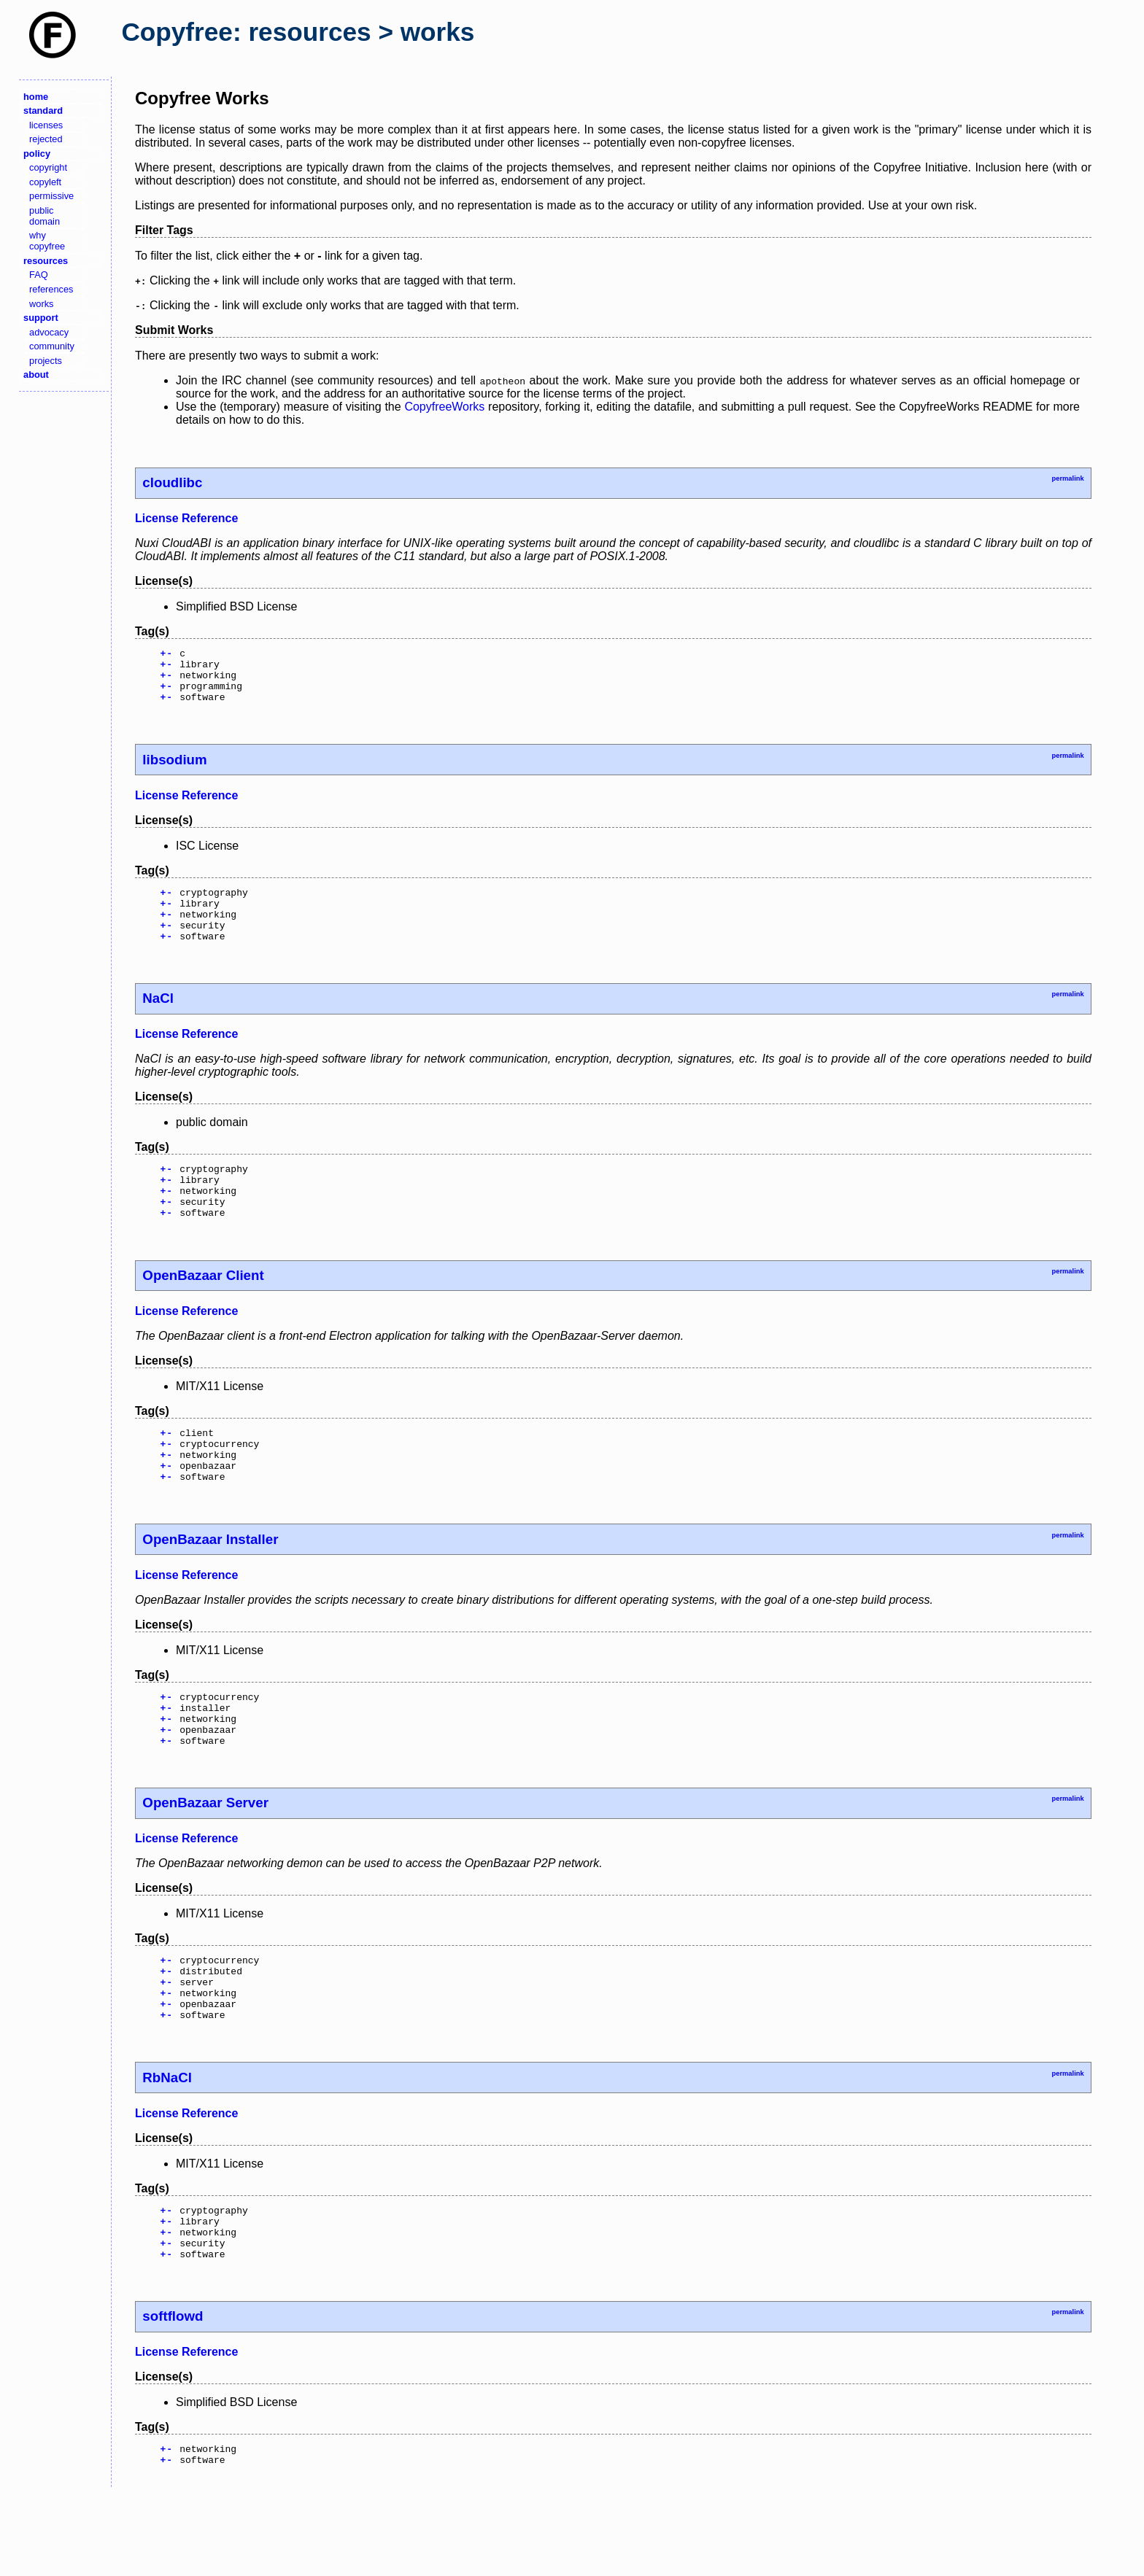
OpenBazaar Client (202, 1308)
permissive (51, 195)
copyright (48, 167)
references (51, 289)
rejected (46, 138)
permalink (1067, 478)
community (51, 346)
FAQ (38, 274)
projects (45, 360)
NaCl (158, 1020)
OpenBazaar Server (205, 1857)
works (41, 303)
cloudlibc (172, 482)
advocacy (49, 332)
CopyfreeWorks (444, 406)
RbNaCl (167, 2145)
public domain (44, 216)
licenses (46, 125)
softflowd (172, 2394)
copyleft (45, 181)
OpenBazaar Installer (210, 1583)
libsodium (174, 770)
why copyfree (47, 241)
